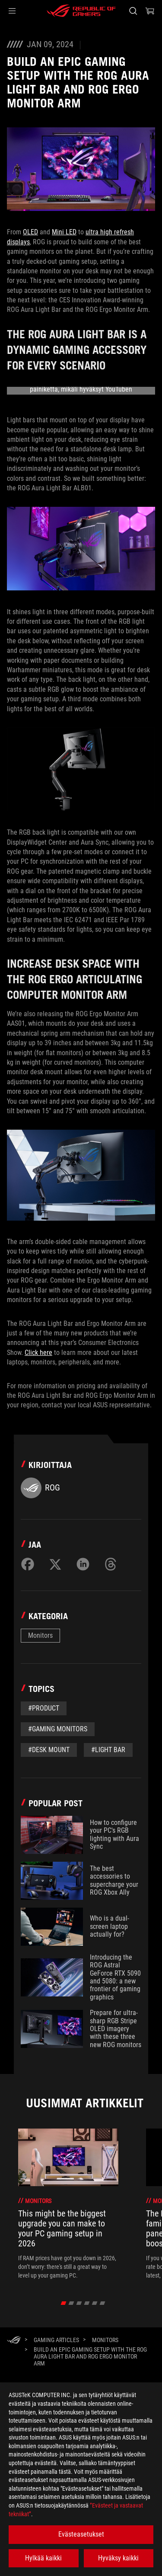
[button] (12, 11)
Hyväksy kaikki (118, 2558)
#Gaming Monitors (57, 1729)
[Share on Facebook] (28, 1564)
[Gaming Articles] (56, 2339)
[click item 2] (79, 2303)
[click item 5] (102, 2303)
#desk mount (49, 1750)
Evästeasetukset (81, 2534)
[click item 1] (71, 2303)
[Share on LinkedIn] (83, 1564)
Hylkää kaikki (43, 2558)
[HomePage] (14, 2340)
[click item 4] (94, 2303)
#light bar (108, 1750)
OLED (30, 232)
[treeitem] (68, 2204)
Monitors (40, 1635)
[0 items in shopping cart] (150, 11)
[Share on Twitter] (55, 1564)
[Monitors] (105, 2339)
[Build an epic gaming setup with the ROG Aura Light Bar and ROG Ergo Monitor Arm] (91, 2356)
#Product (43, 1708)
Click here (38, 1352)
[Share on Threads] (111, 1564)
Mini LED (64, 232)
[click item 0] (63, 2303)
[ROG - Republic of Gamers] (81, 10)
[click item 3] (86, 2303)
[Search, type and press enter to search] (132, 11)
